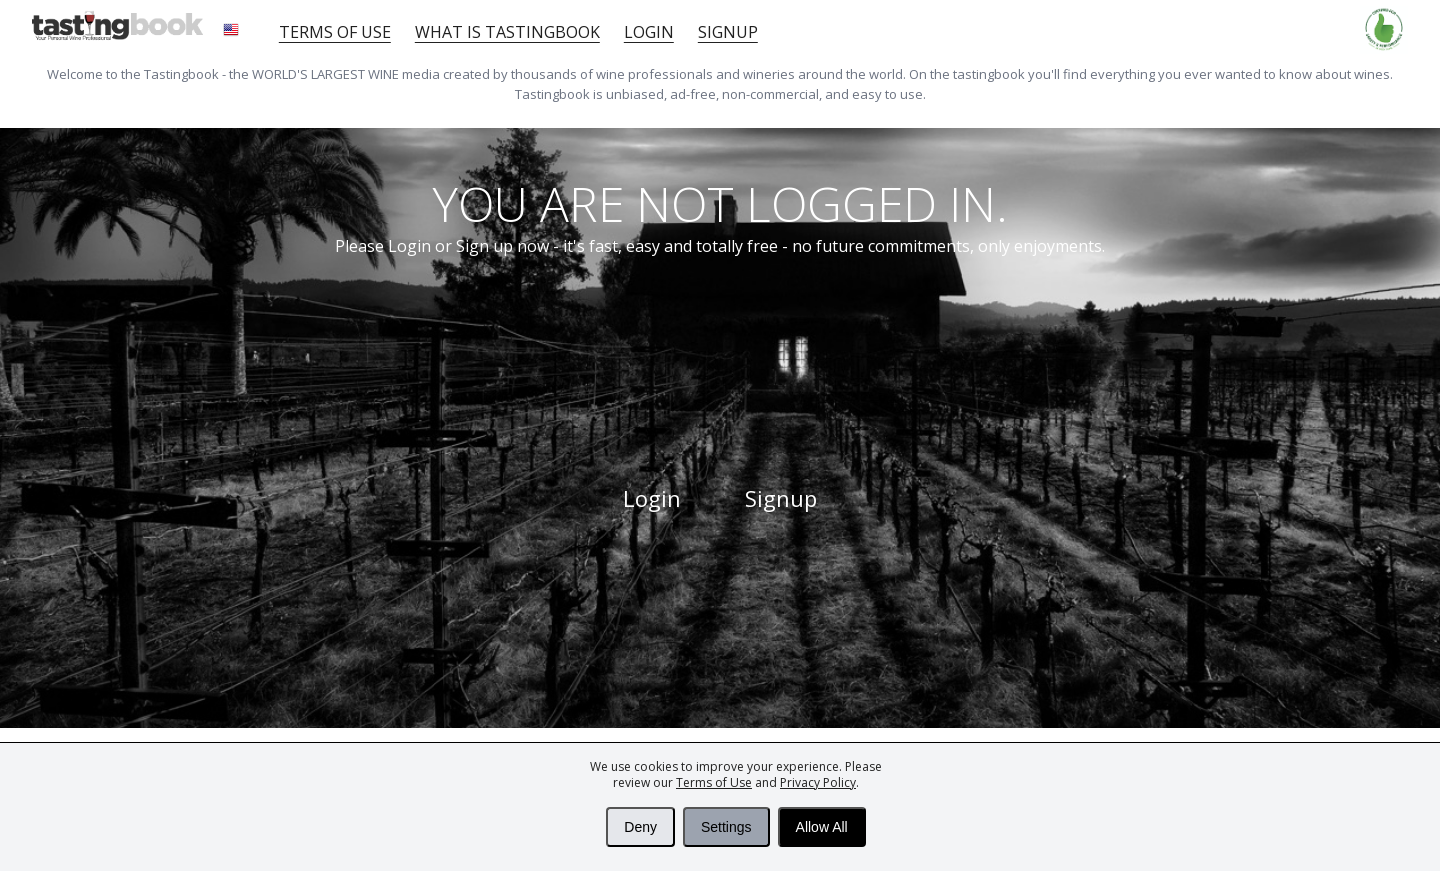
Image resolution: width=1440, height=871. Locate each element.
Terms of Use (714, 782)
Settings (726, 827)
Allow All (822, 827)
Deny (640, 827)
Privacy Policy (818, 782)
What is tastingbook (507, 32)
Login (649, 32)
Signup (728, 32)
